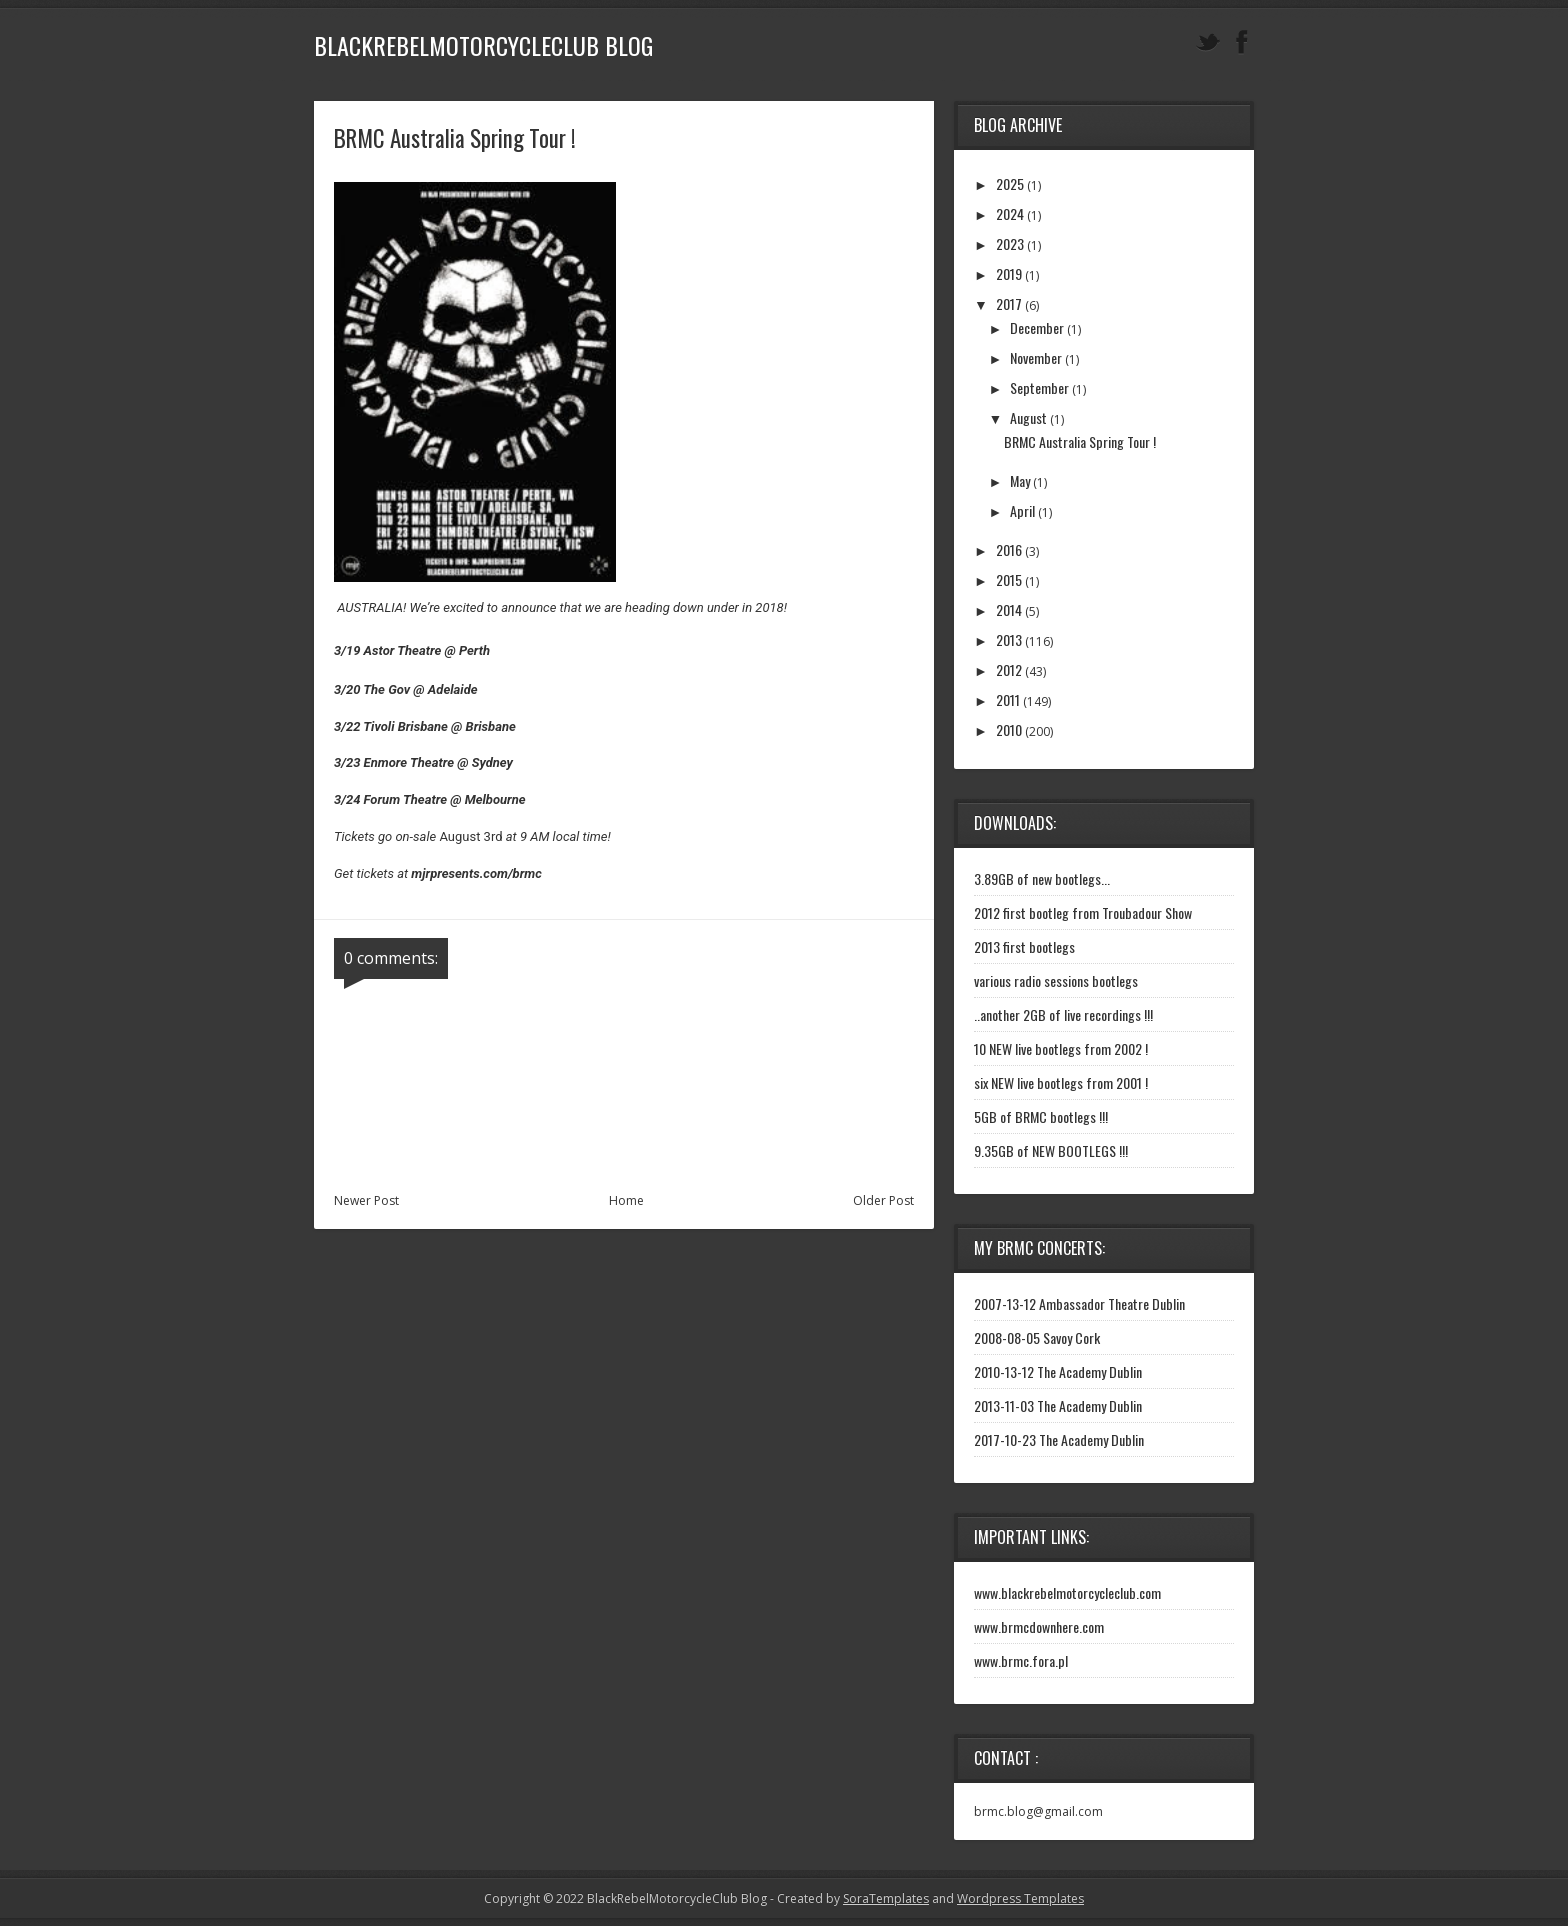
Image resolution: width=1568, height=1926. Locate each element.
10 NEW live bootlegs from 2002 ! (1061, 1048)
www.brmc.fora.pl (1021, 1660)
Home (626, 1200)
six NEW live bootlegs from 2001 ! (1061, 1082)
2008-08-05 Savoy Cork (1037, 1337)
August (1028, 417)
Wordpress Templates (1020, 1898)
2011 (1008, 699)
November (1036, 357)
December (1037, 327)
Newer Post (366, 1200)
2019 (1009, 273)
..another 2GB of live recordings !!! (1063, 1014)
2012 (1009, 669)
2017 (1009, 303)
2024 (1010, 213)
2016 (1009, 549)
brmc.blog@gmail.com (1038, 1811)
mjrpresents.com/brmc (476, 873)
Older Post (883, 1200)
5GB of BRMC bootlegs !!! (1041, 1116)
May (1020, 480)
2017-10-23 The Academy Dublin (1059, 1439)
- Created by (848, 1898)
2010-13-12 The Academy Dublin (1058, 1371)
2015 (1009, 579)
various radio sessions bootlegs (1056, 980)
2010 (1009, 729)
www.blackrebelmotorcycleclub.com (1067, 1592)
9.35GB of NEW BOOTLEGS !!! (1051, 1150)
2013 (1009, 639)
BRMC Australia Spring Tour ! (1080, 441)
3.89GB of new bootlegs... (1042, 878)
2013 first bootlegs (1024, 946)
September (1039, 387)
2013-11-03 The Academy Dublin (1058, 1405)
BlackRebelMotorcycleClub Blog (483, 45)
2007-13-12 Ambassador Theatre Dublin (1079, 1303)
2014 (1009, 609)
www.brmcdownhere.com (1039, 1626)
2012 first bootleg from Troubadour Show (1083, 912)
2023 (1010, 243)
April (1022, 510)
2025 (1010, 183)
